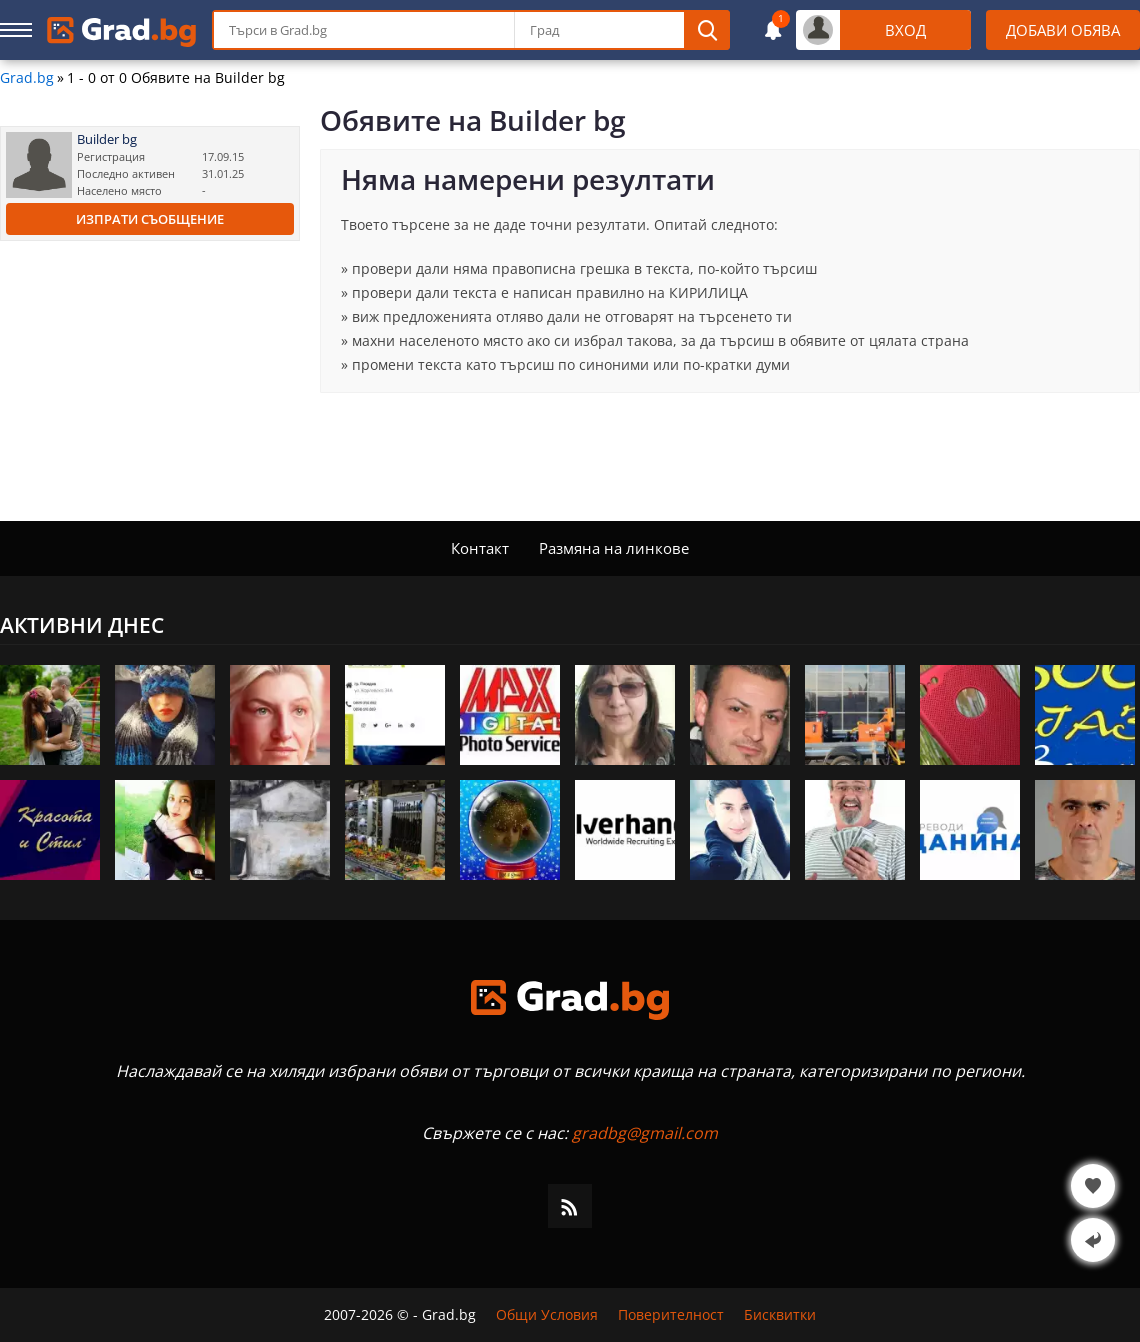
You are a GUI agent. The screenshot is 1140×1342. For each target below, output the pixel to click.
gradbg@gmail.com (645, 1133)
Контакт (480, 548)
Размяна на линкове (614, 548)
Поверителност (671, 1315)
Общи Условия (547, 1315)
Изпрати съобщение (150, 219)
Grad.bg (27, 78)
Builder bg (107, 139)
